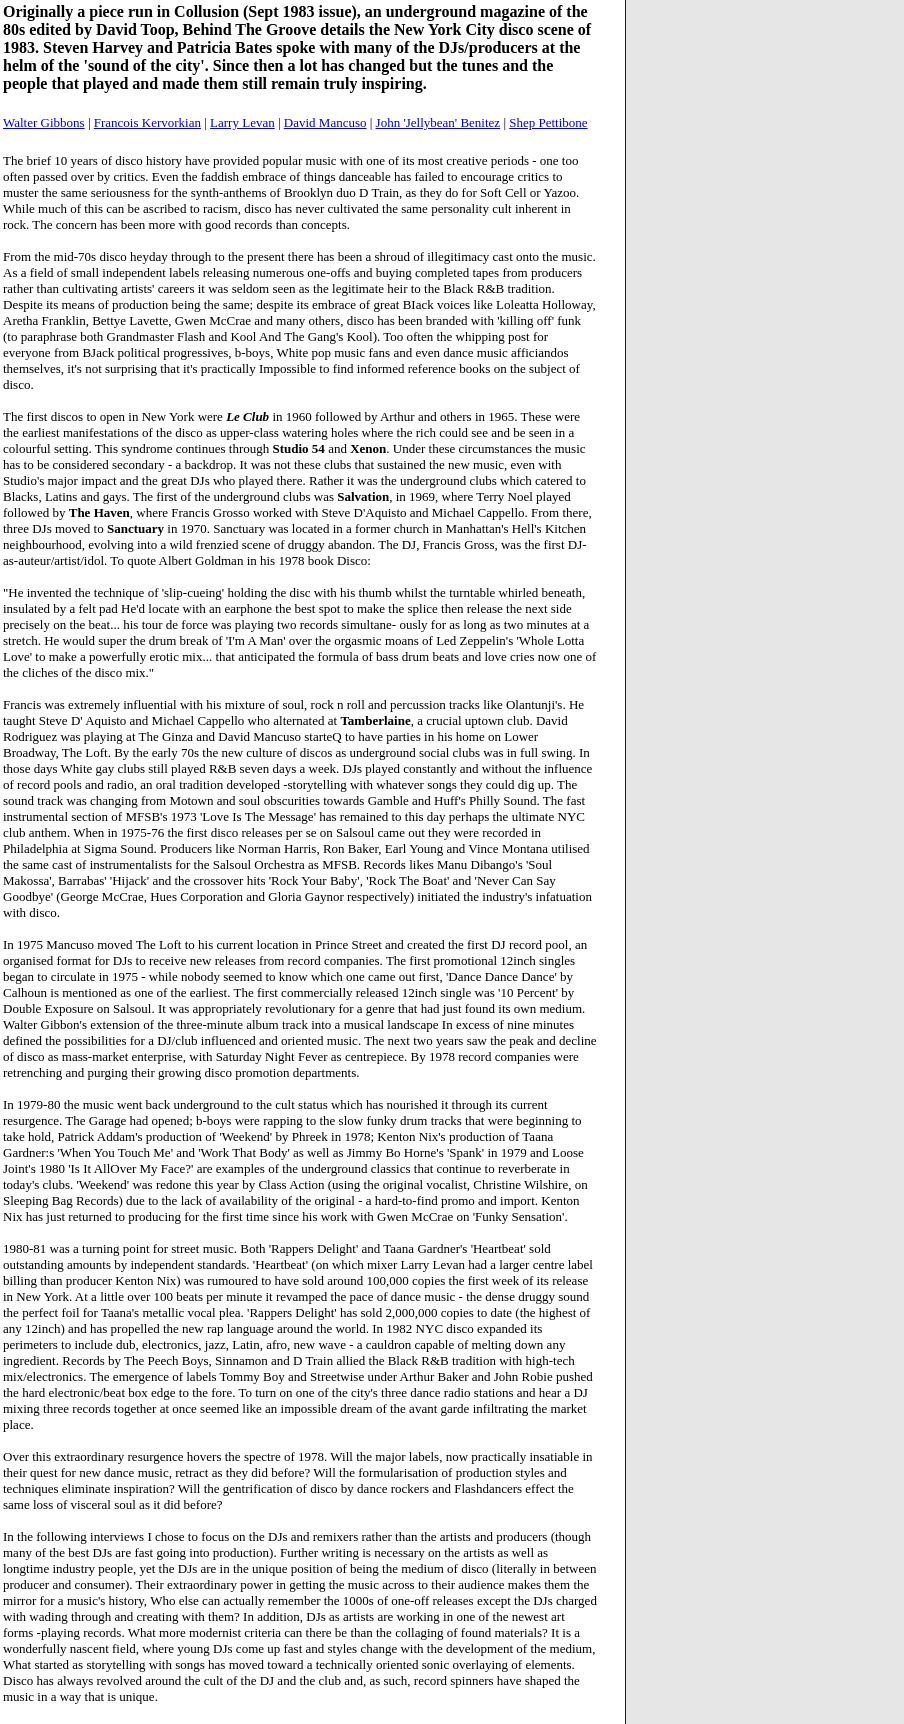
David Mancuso (325, 122)
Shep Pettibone (548, 122)
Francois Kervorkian (147, 122)
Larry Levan (242, 122)
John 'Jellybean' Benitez (438, 122)
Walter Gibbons (44, 122)
